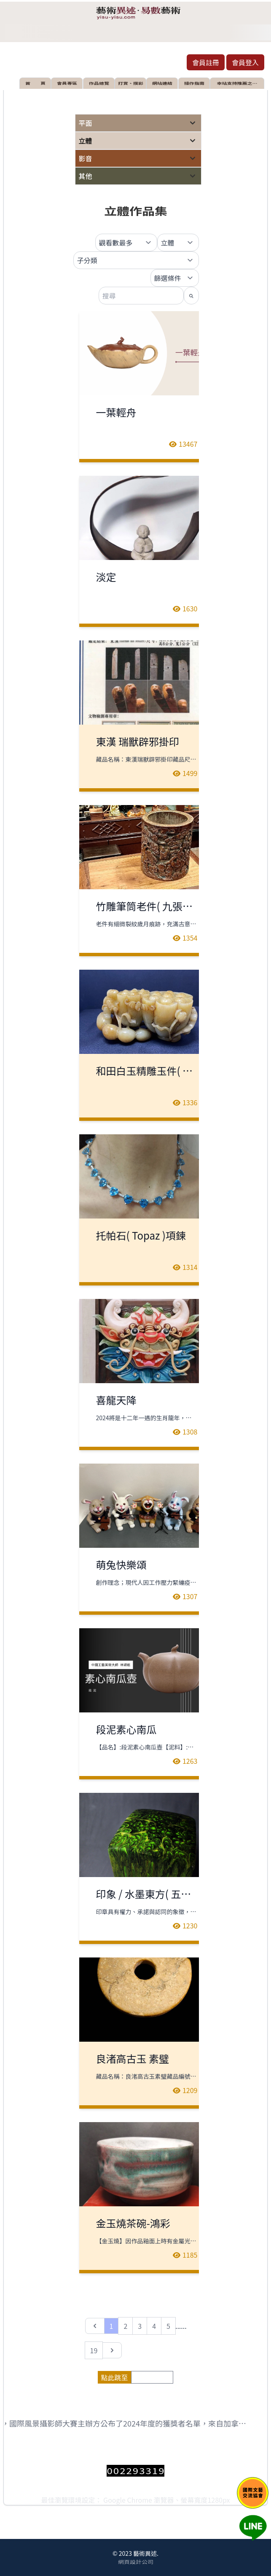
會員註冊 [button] (205, 62)
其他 (85, 176)
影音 (85, 158)
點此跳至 (114, 2377)
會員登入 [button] (245, 62)
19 (94, 2350)
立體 (85, 141)
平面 (85, 123)
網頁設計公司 (135, 2561)
